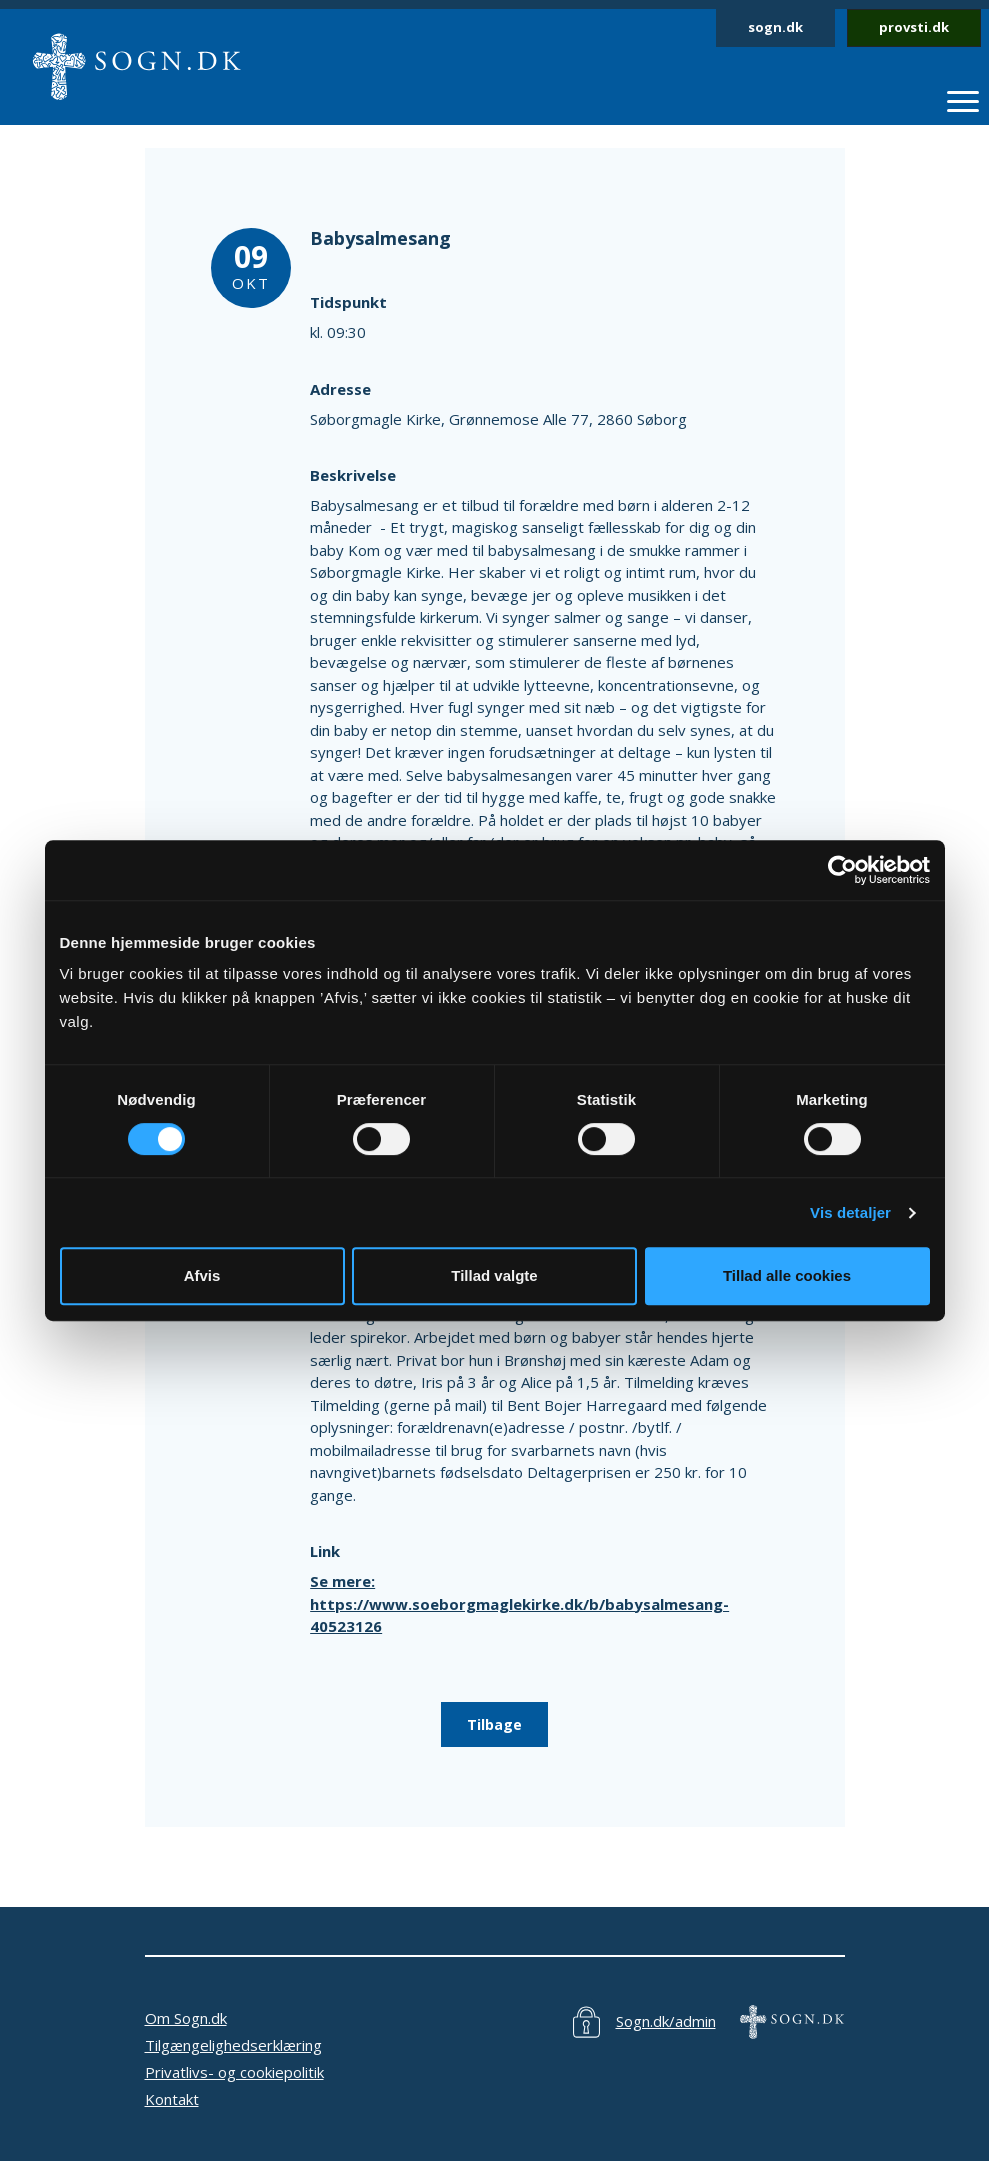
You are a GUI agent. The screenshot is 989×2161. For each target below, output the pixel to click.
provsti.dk (914, 27)
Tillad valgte (494, 1275)
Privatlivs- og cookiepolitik (234, 2072)
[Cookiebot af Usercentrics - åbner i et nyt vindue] (842, 870)
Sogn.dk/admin (666, 2021)
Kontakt (172, 2099)
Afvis (202, 1275)
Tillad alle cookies (787, 1275)
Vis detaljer (850, 1212)
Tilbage (494, 1724)
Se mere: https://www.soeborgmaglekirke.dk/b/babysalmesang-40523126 (519, 1603)
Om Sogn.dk (186, 2018)
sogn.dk (775, 27)
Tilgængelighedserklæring (233, 2045)
